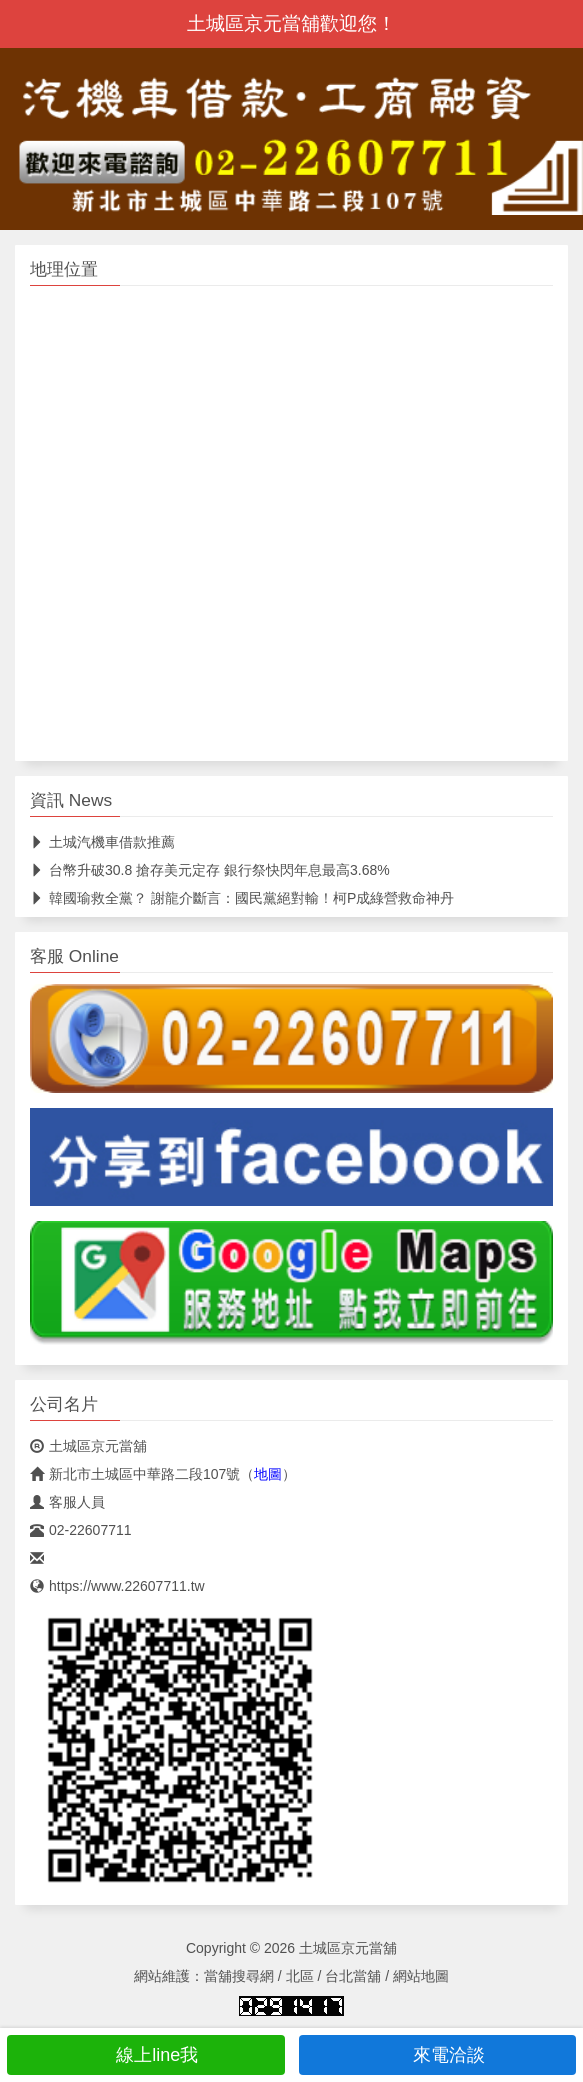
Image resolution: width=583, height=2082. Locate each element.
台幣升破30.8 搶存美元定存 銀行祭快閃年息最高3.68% (210, 870)
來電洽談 (437, 2055)
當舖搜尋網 (239, 1976)
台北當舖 (353, 1976)
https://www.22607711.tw (117, 1586)
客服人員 (67, 1502)
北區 (300, 1976)
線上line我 (145, 2055)
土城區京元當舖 (88, 1446)
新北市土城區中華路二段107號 (135, 1474)
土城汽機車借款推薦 (102, 842)
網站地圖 (421, 1976)
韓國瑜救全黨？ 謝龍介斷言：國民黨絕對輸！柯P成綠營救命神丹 (242, 898)
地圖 (268, 1474)
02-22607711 (81, 1530)
